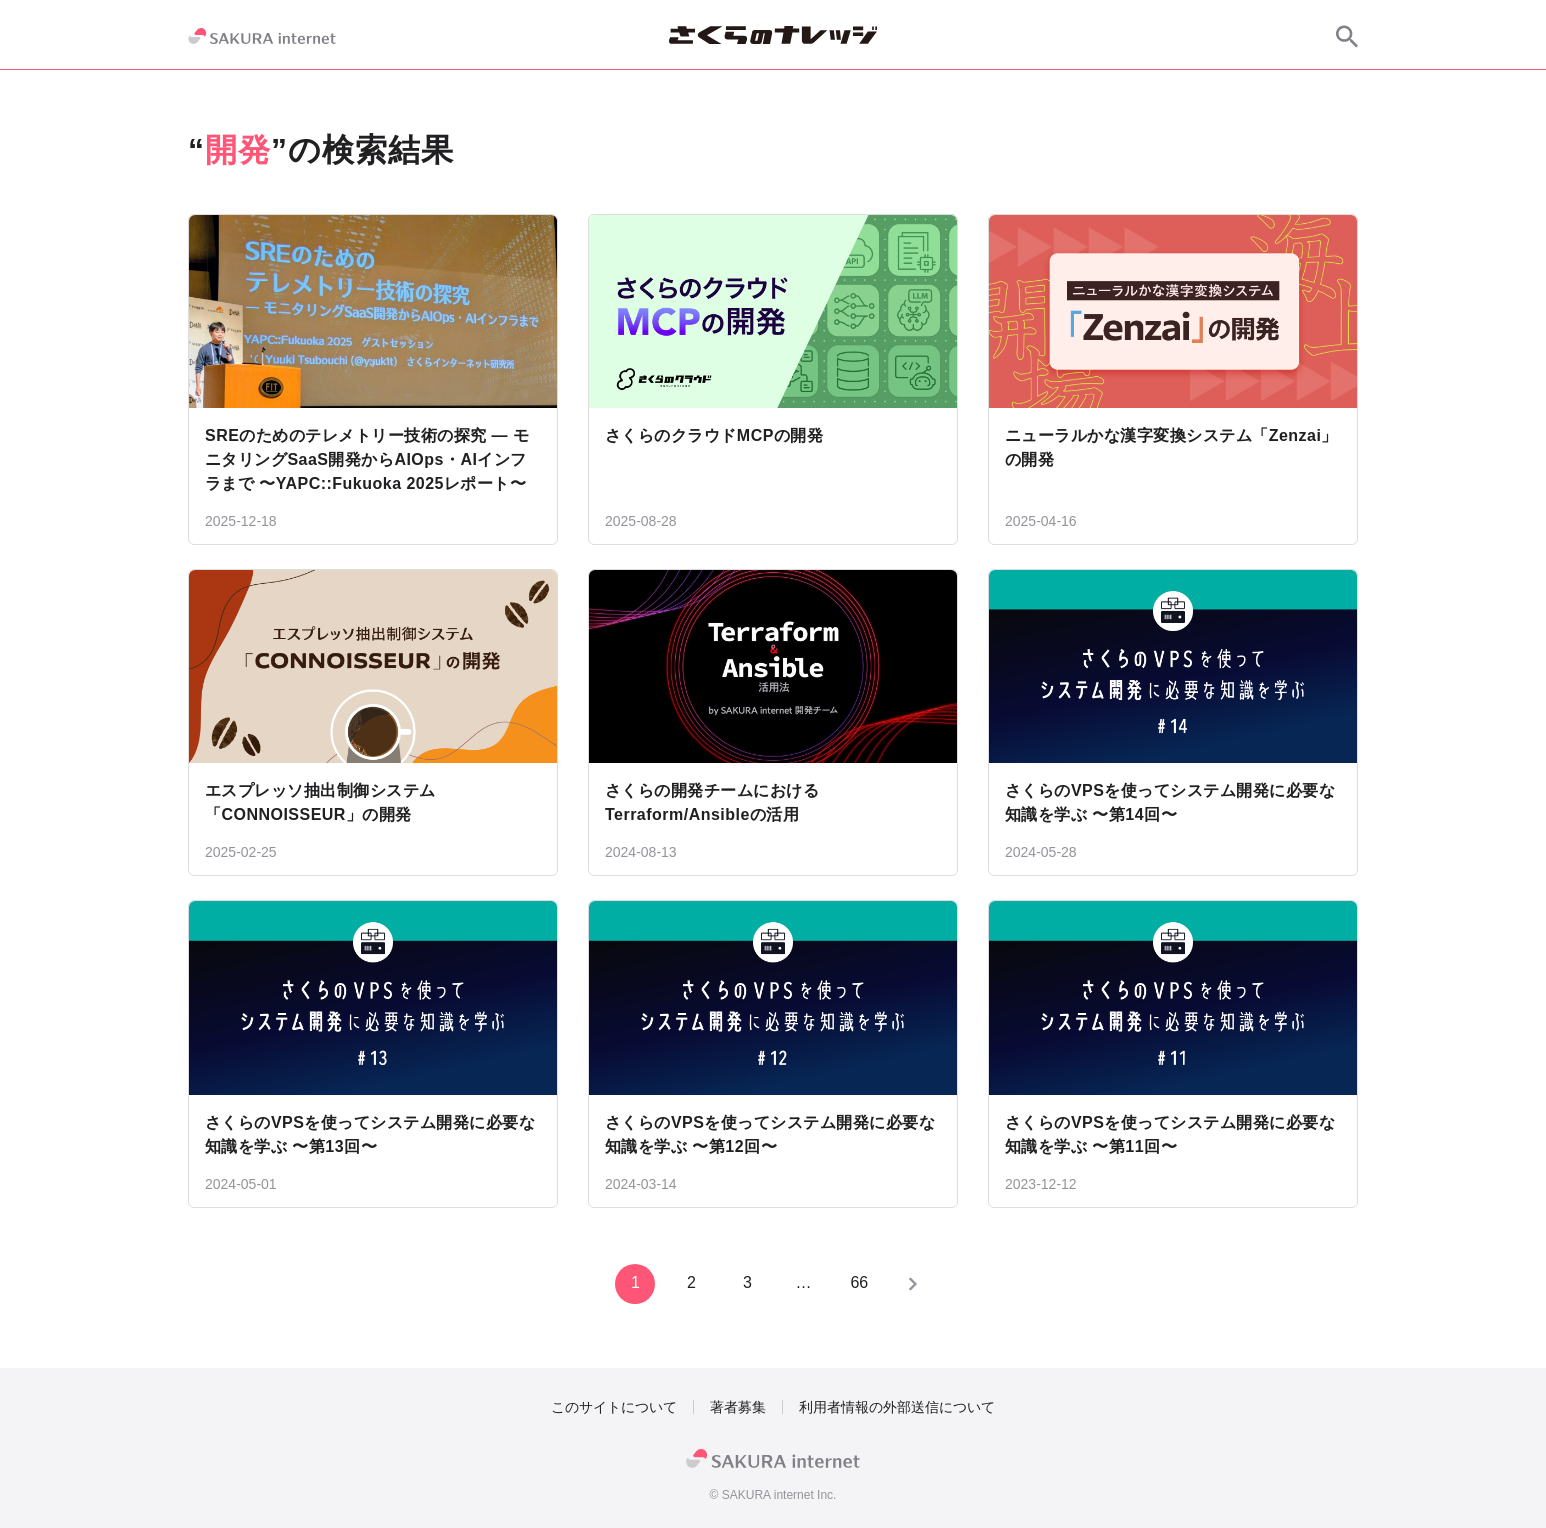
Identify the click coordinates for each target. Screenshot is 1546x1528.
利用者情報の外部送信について (897, 1407)
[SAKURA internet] (262, 36)
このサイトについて (614, 1407)
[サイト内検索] (1347, 36)
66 (857, 1282)
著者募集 (738, 1407)
